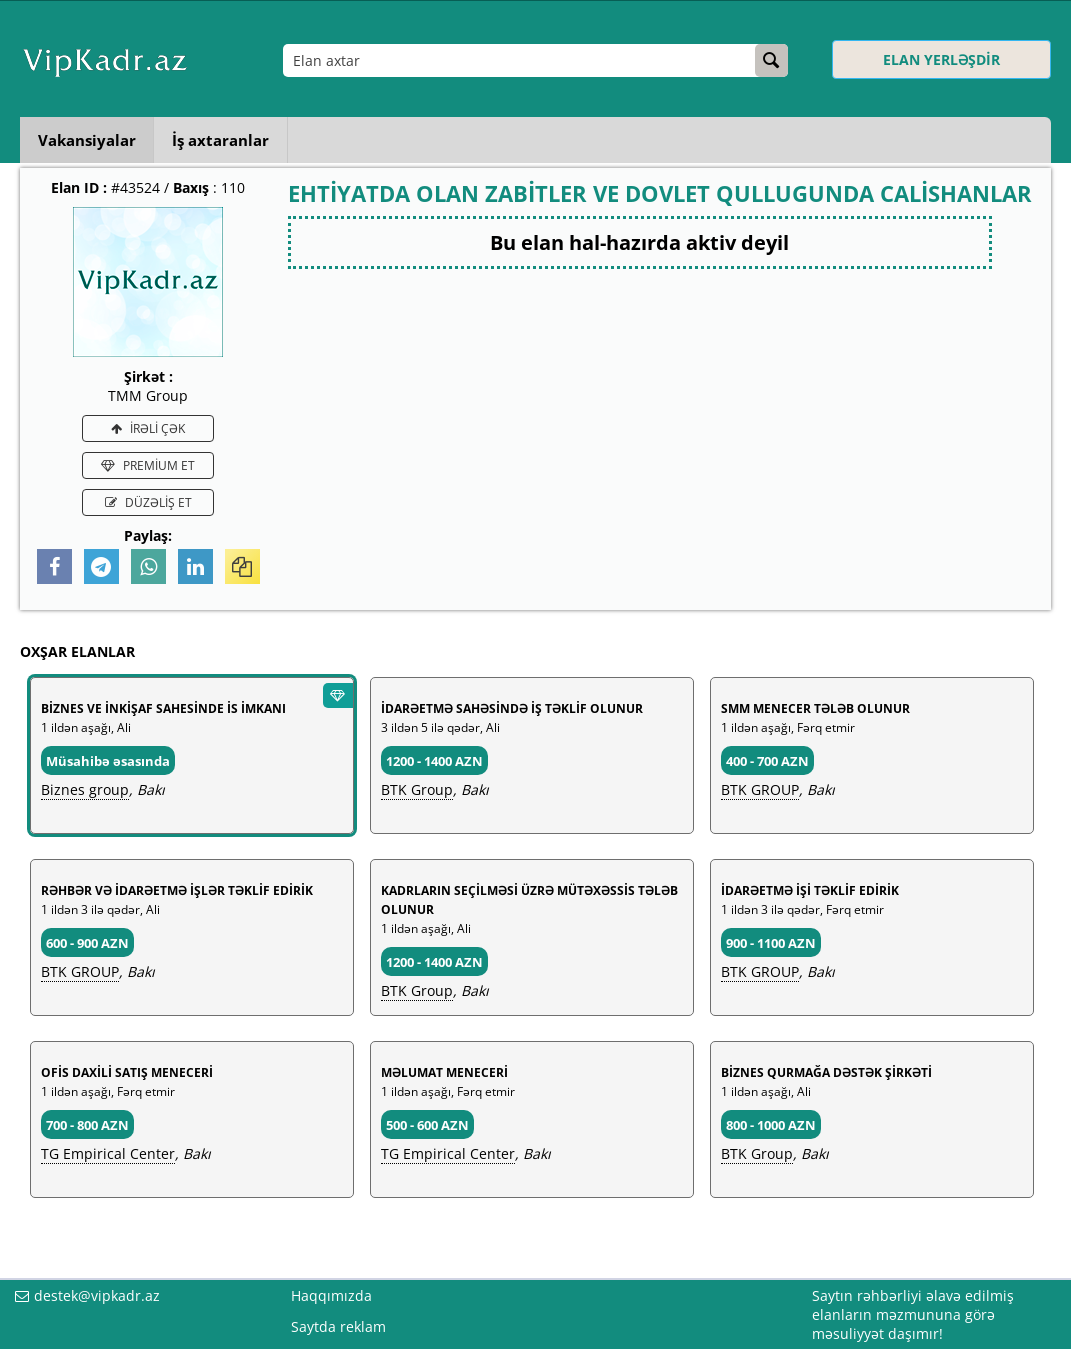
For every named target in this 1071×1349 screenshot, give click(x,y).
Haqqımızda (331, 1295)
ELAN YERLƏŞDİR (941, 59)
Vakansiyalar (89, 140)
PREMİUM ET (148, 465)
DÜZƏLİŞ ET (148, 502)
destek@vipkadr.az (97, 1295)
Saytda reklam (338, 1326)
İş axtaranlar (227, 140)
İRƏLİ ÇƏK (148, 428)
